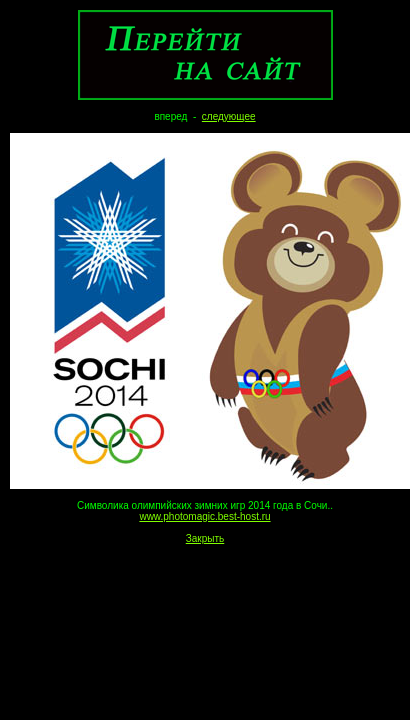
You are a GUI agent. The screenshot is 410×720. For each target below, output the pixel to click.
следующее (229, 116)
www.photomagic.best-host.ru (204, 516)
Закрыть (205, 538)
